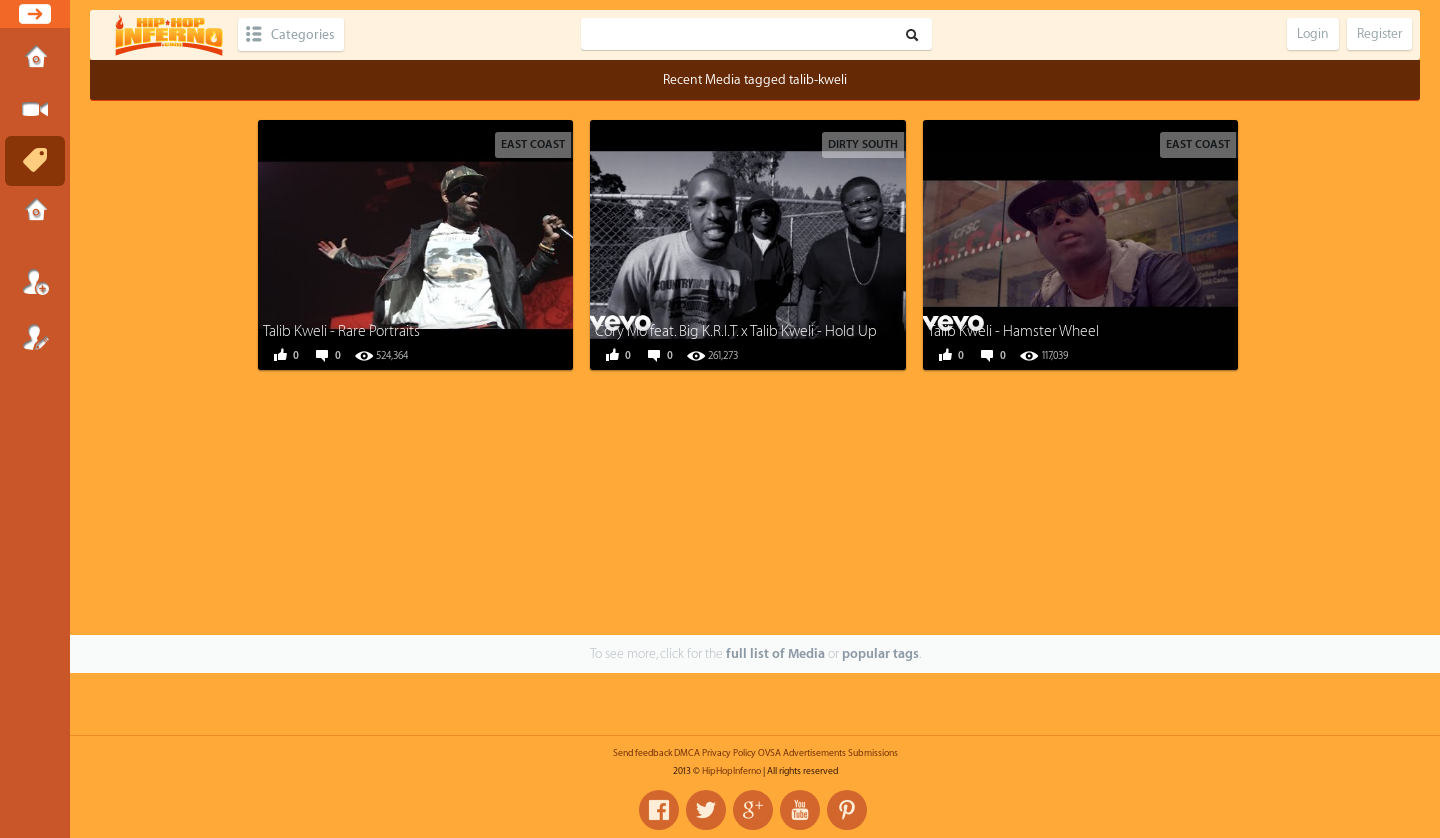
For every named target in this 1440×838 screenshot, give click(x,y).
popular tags (880, 653)
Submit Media (35, 110)
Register (35, 337)
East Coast (533, 144)
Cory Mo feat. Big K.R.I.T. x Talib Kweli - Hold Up (736, 331)
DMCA (687, 753)
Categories (302, 34)
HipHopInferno (731, 771)
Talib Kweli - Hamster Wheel (1013, 331)
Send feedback (642, 753)
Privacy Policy (729, 753)
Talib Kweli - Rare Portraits (341, 331)
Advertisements (814, 753)
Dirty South (863, 144)
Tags (35, 161)
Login (35, 282)
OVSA (769, 753)
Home (35, 59)
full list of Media (775, 653)
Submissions (35, 212)
